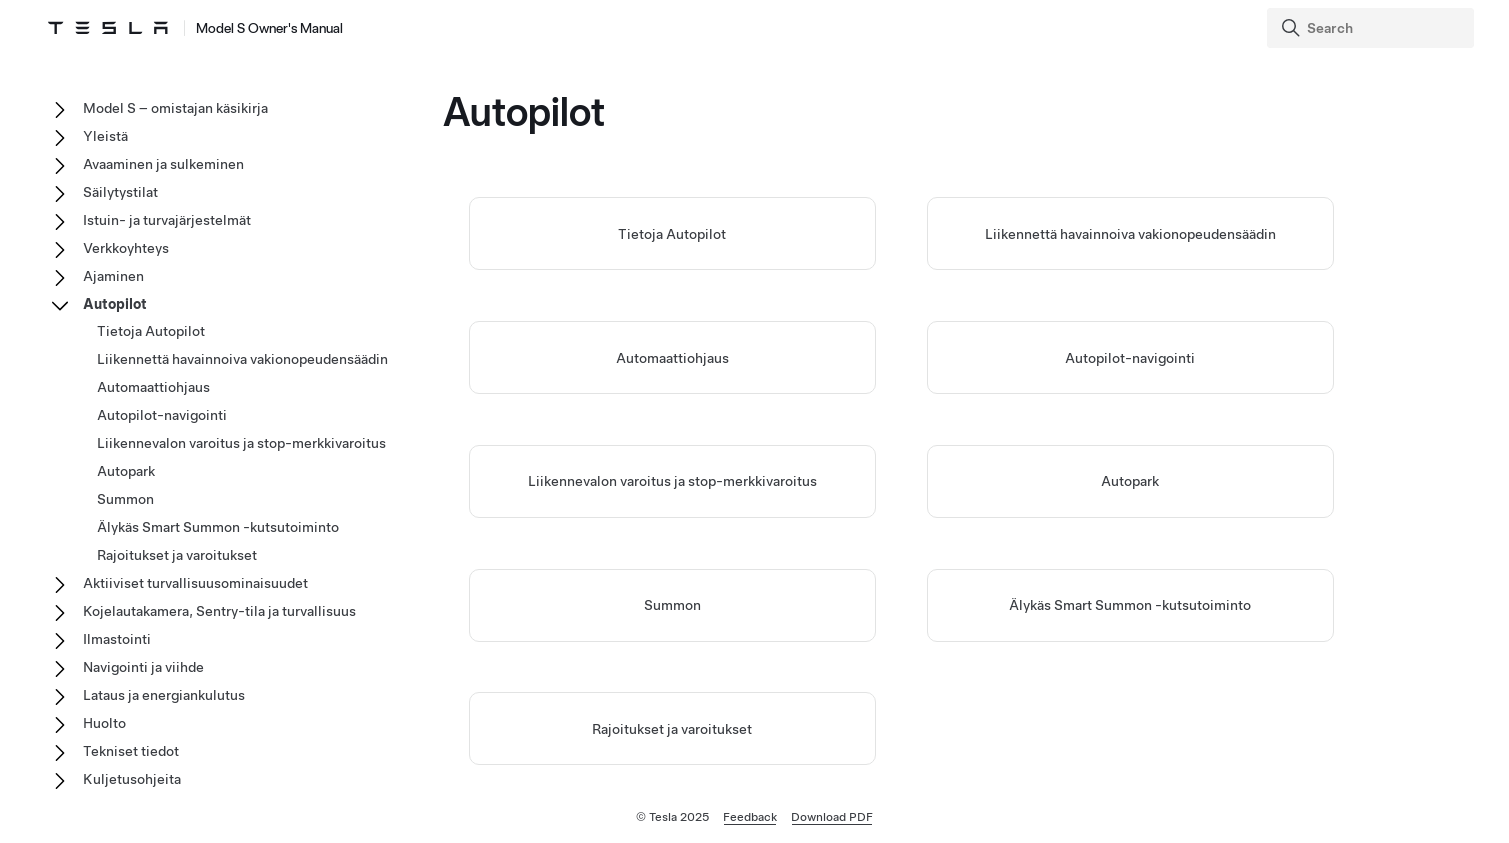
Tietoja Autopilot (672, 234)
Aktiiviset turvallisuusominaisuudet (195, 583)
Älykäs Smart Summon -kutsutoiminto (1130, 605)
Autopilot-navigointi (1130, 358)
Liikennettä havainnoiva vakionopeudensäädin (1130, 234)
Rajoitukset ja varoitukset (672, 729)
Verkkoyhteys (126, 248)
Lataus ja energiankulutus (164, 695)
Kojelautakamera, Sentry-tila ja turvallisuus (219, 611)
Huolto (104, 723)
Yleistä (105, 136)
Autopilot (115, 304)
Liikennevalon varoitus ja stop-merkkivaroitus (672, 481)
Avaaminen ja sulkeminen (163, 164)
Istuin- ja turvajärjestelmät (167, 220)
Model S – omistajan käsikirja (175, 108)
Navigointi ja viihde (143, 667)
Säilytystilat (120, 192)
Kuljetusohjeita (132, 779)
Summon (672, 605)
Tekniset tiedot (131, 751)
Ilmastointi (117, 639)
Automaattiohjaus (672, 358)
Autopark (1130, 481)
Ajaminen (113, 276)
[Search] (1372, 28)
